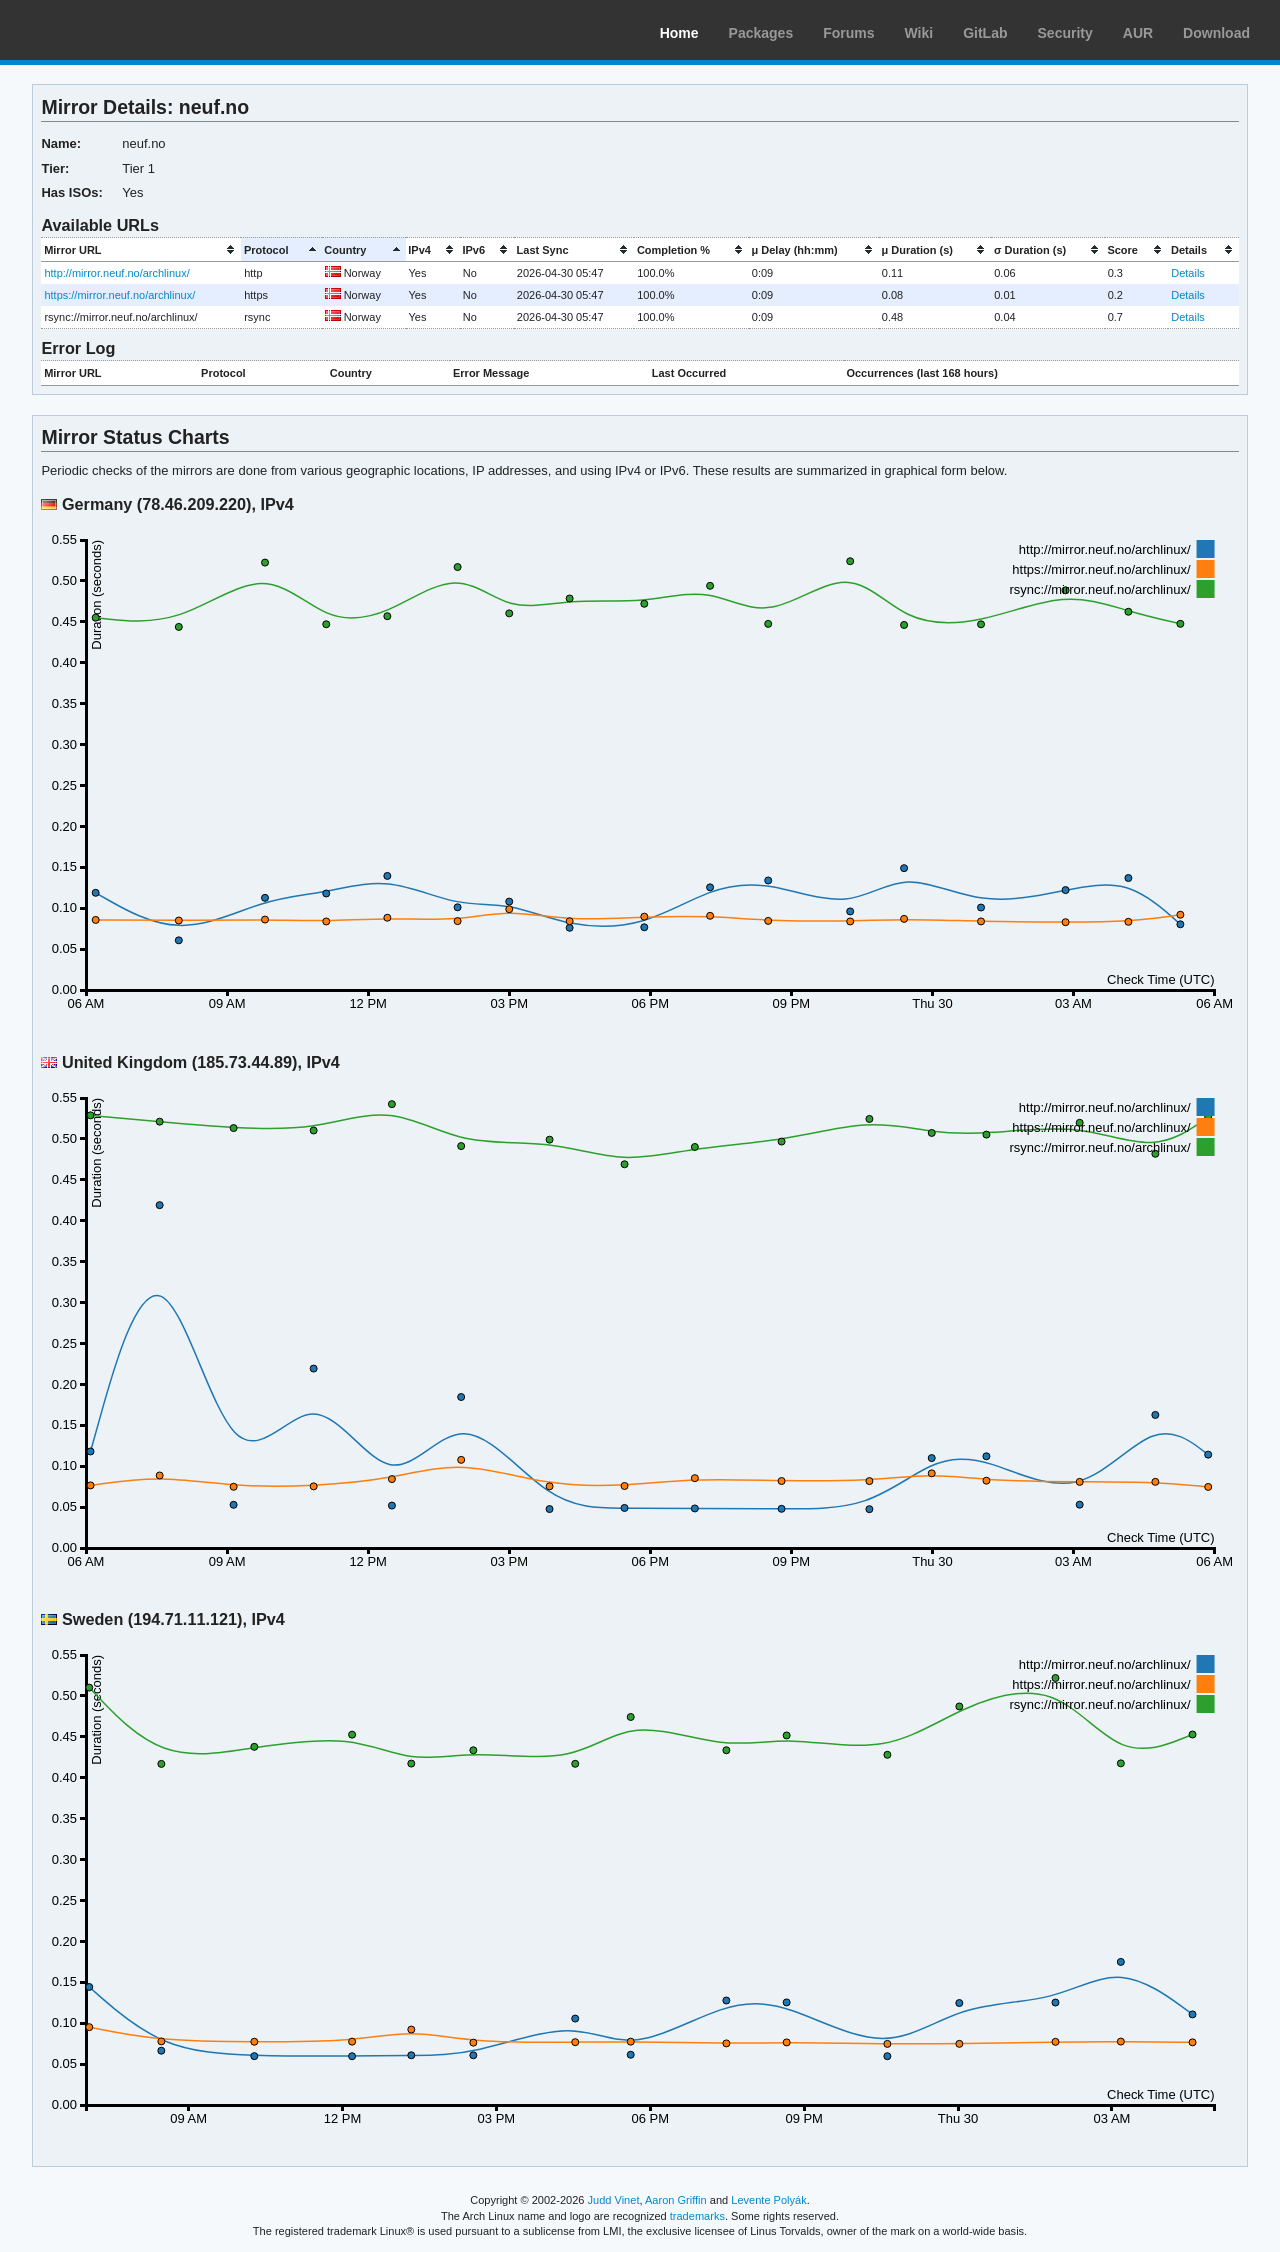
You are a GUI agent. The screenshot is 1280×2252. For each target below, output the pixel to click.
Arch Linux (110, 30)
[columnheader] (141, 249)
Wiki (919, 33)
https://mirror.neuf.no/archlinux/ (119, 295)
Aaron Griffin (676, 2200)
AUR (1138, 33)
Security (1065, 33)
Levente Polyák (768, 2200)
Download (1216, 33)
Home (679, 33)
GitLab (985, 33)
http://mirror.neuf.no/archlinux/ (116, 273)
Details (1188, 273)
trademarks (697, 2216)
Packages (761, 33)
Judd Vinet (614, 2200)
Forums (848, 33)
